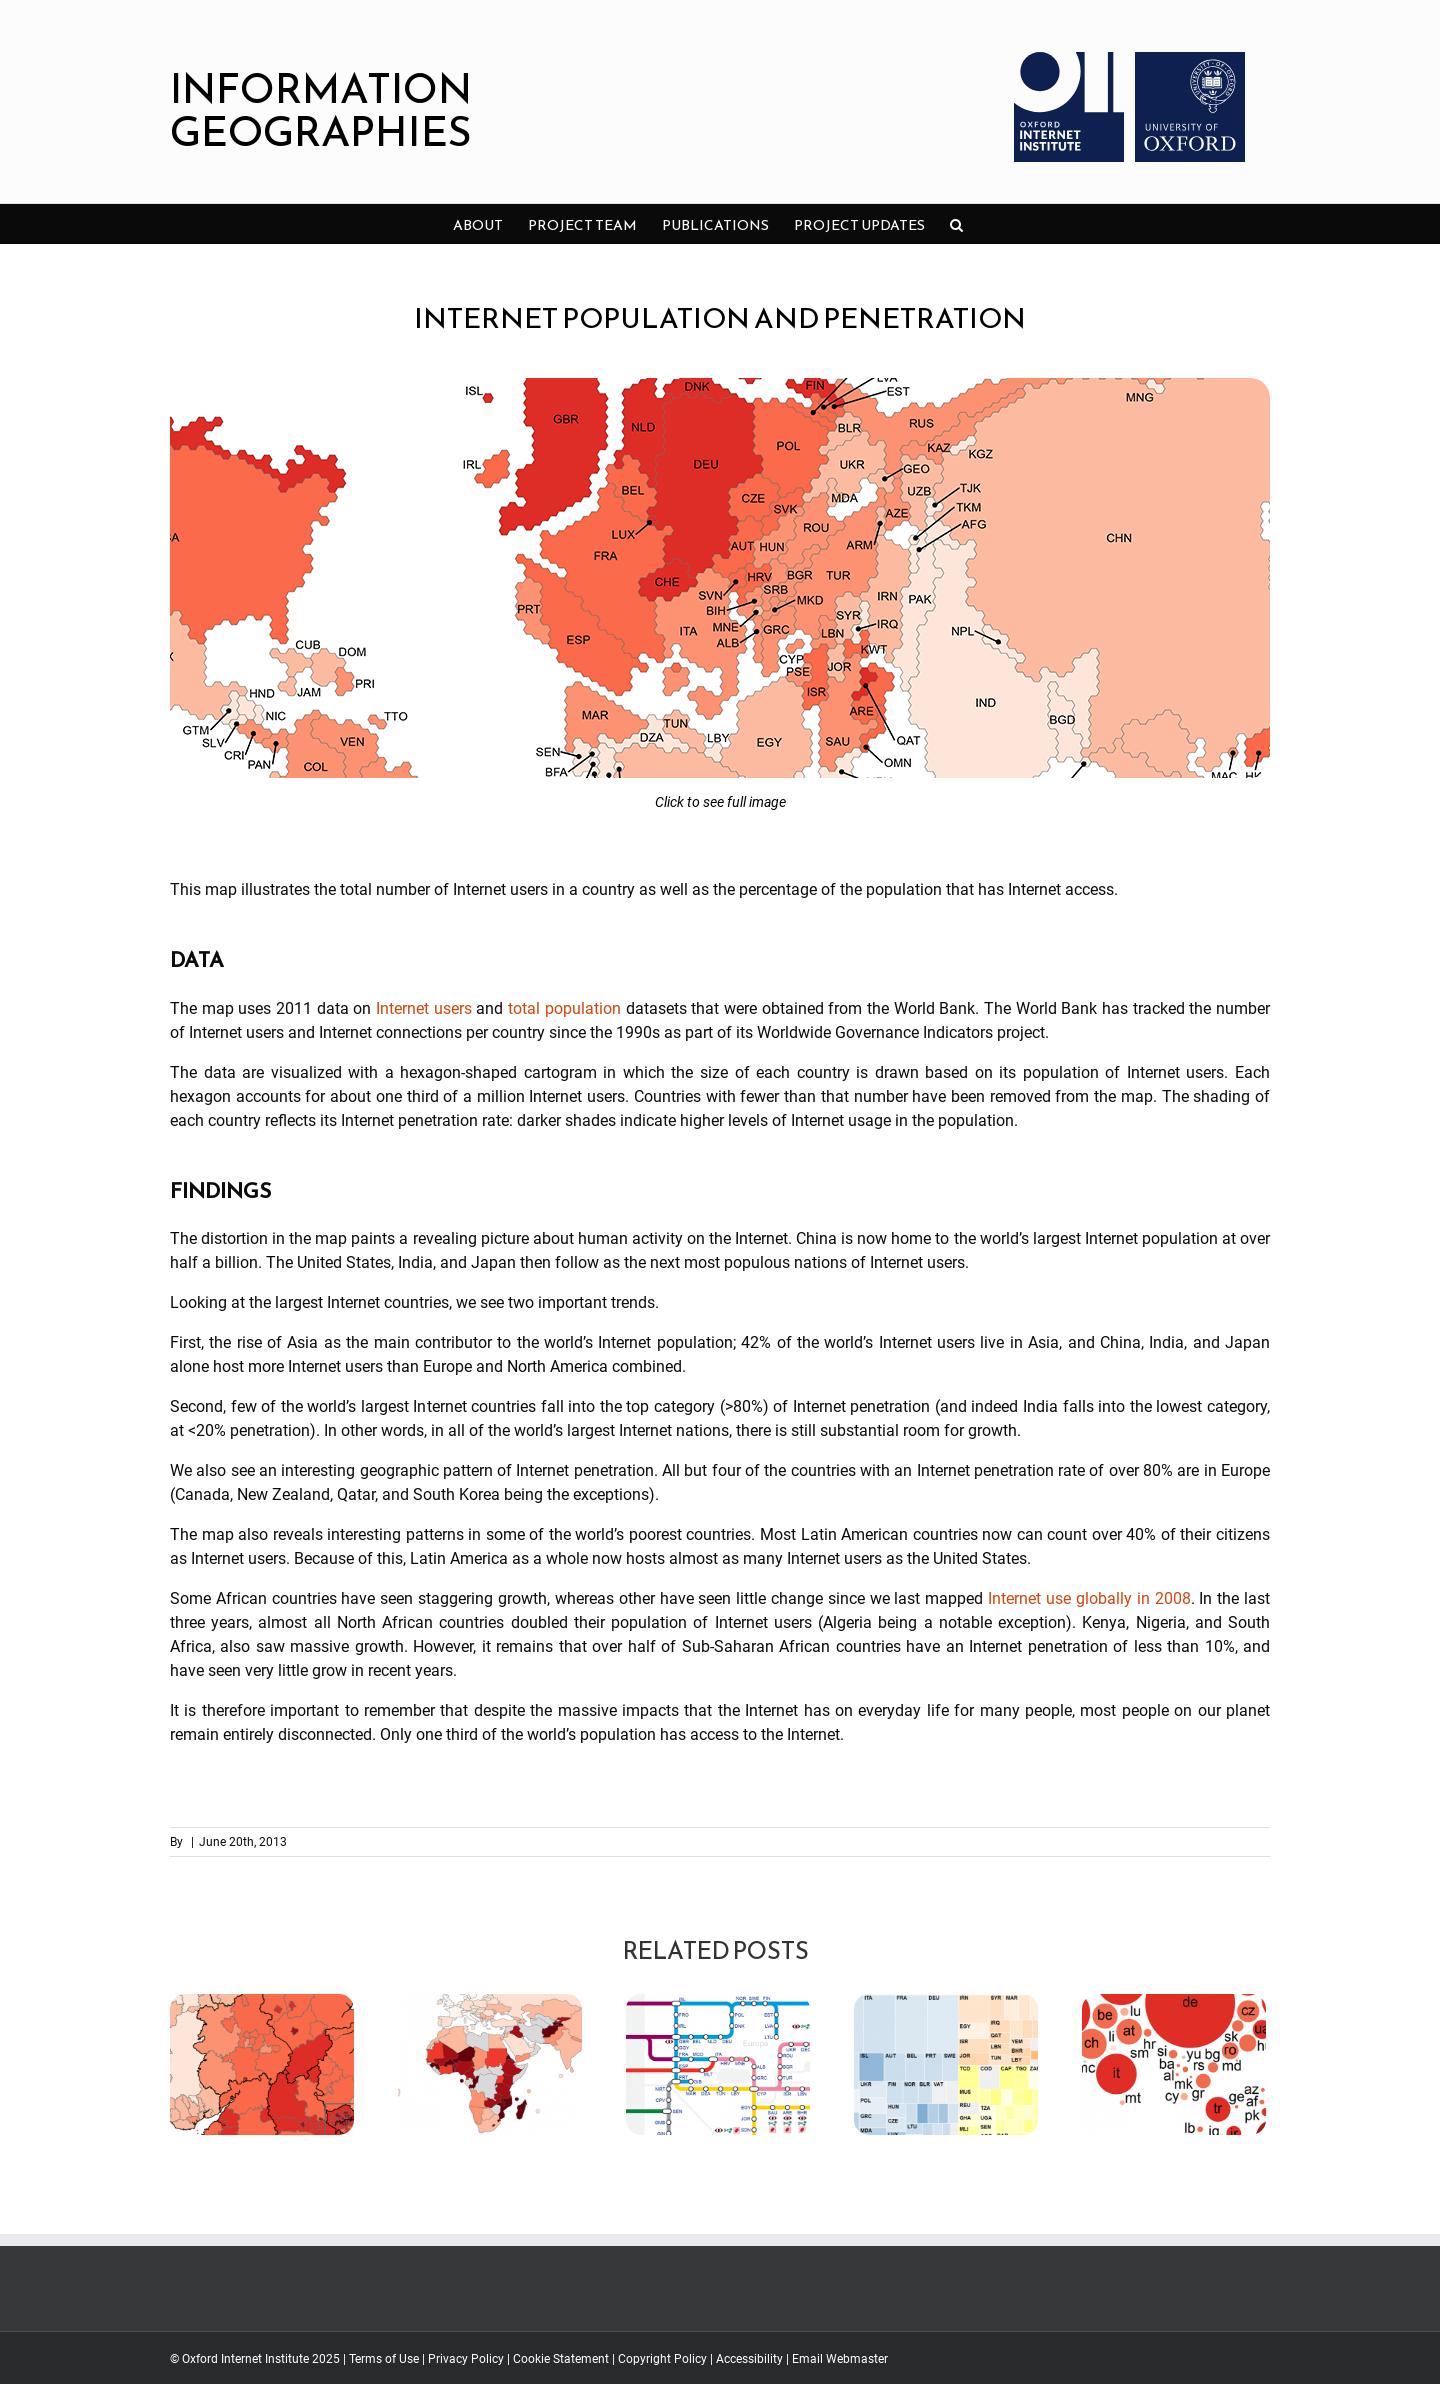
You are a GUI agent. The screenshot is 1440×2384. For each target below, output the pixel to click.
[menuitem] (478, 224)
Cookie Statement (561, 2359)
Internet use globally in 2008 (1089, 1598)
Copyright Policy (662, 2359)
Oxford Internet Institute (245, 2359)
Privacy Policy (466, 2359)
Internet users (424, 1008)
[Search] (956, 224)
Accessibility (749, 2359)
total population (564, 1008)
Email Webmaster (840, 2359)
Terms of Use (384, 2359)
